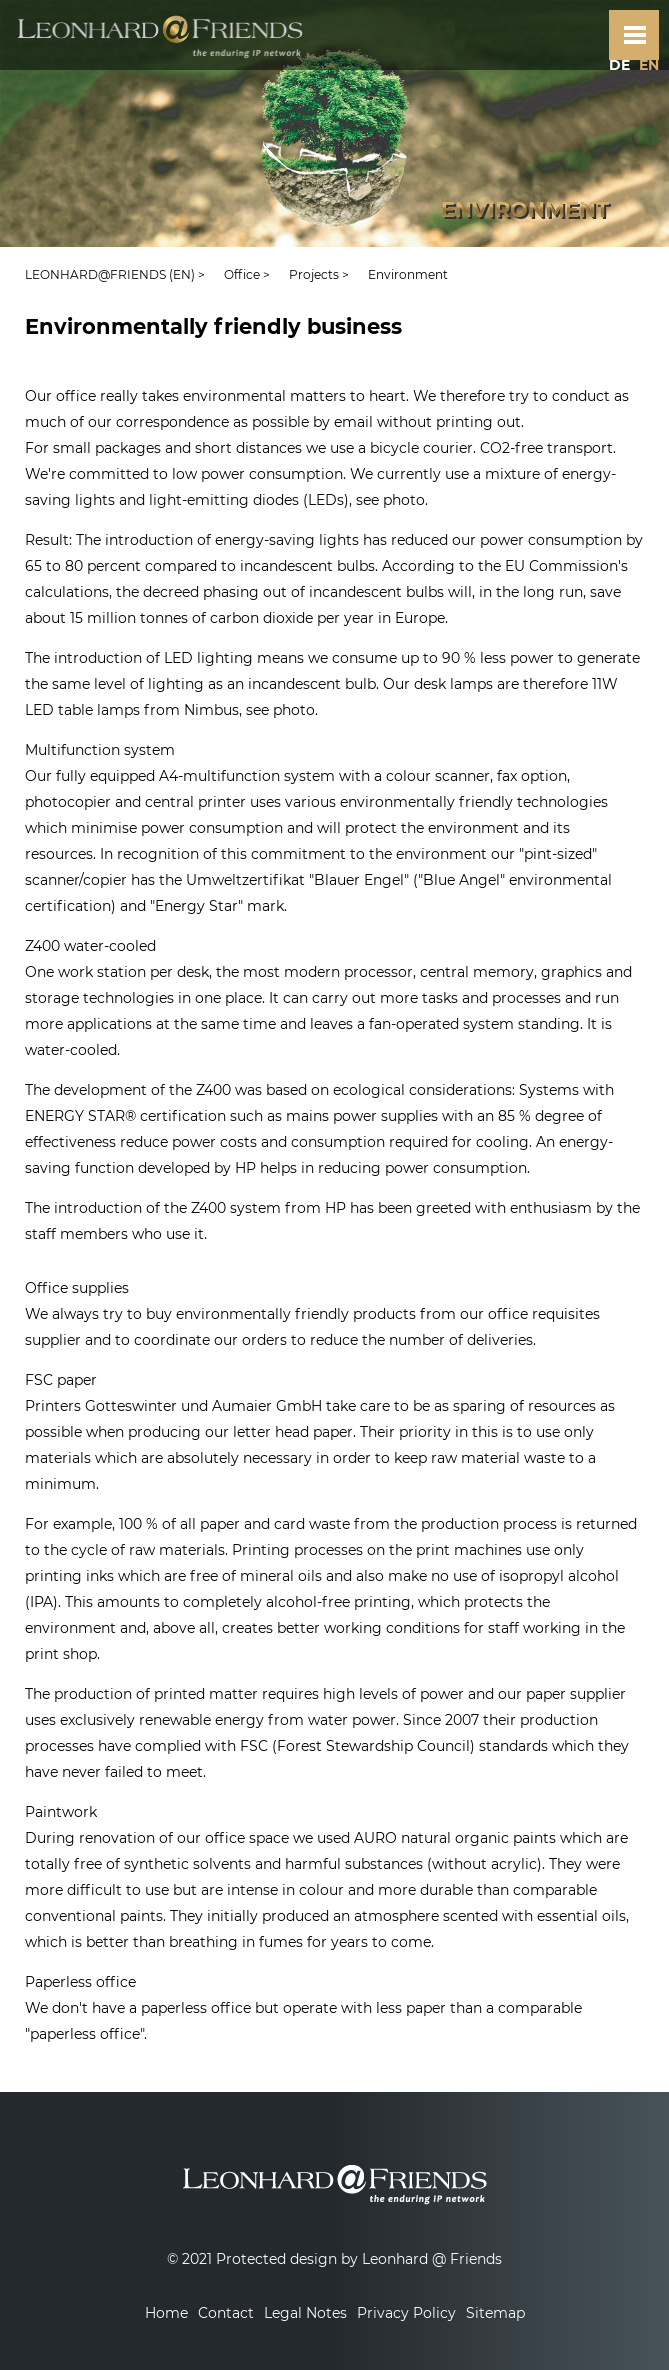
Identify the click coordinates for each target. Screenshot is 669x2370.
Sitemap (495, 2313)
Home (166, 2313)
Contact (226, 2313)
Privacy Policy (406, 2313)
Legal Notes (305, 2313)
